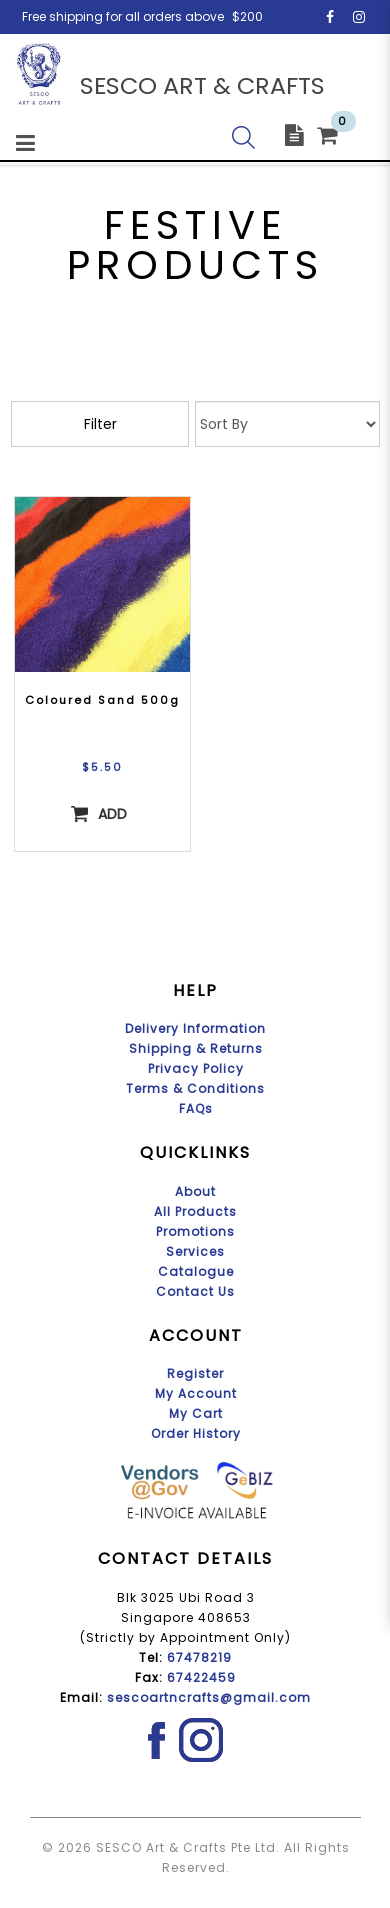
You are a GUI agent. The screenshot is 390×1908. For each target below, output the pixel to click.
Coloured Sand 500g (102, 700)
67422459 (201, 1677)
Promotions (195, 1231)
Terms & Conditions (195, 1088)
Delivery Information (195, 1028)
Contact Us (195, 1291)
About (195, 1191)
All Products (195, 1211)
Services (195, 1251)
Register (195, 1373)
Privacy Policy (196, 1068)
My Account (196, 1393)
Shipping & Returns (196, 1048)
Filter (100, 424)
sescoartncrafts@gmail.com (209, 1697)
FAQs (196, 1108)
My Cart (196, 1413)
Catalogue (196, 1271)
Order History (196, 1433)
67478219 (199, 1657)
